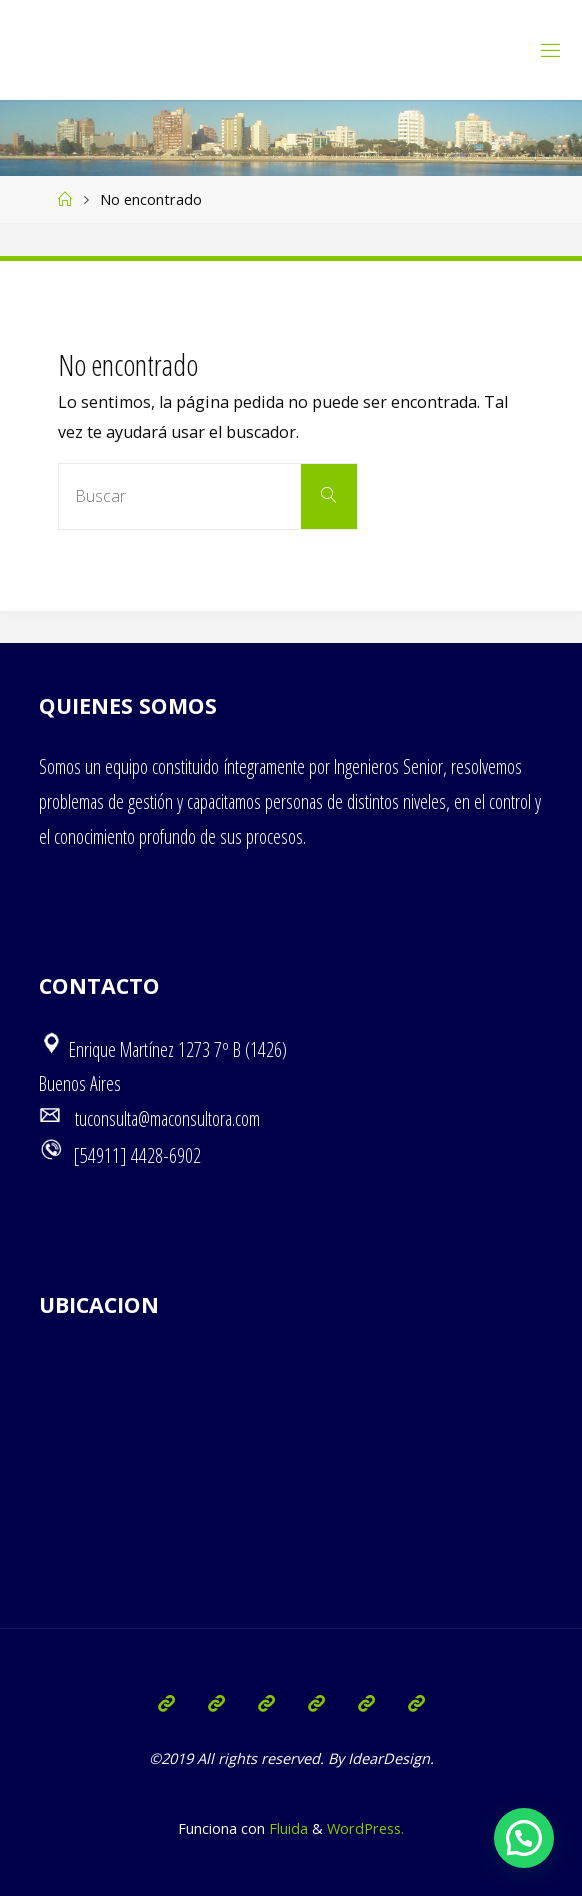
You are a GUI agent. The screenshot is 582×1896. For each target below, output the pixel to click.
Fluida (286, 1828)
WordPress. (365, 1828)
